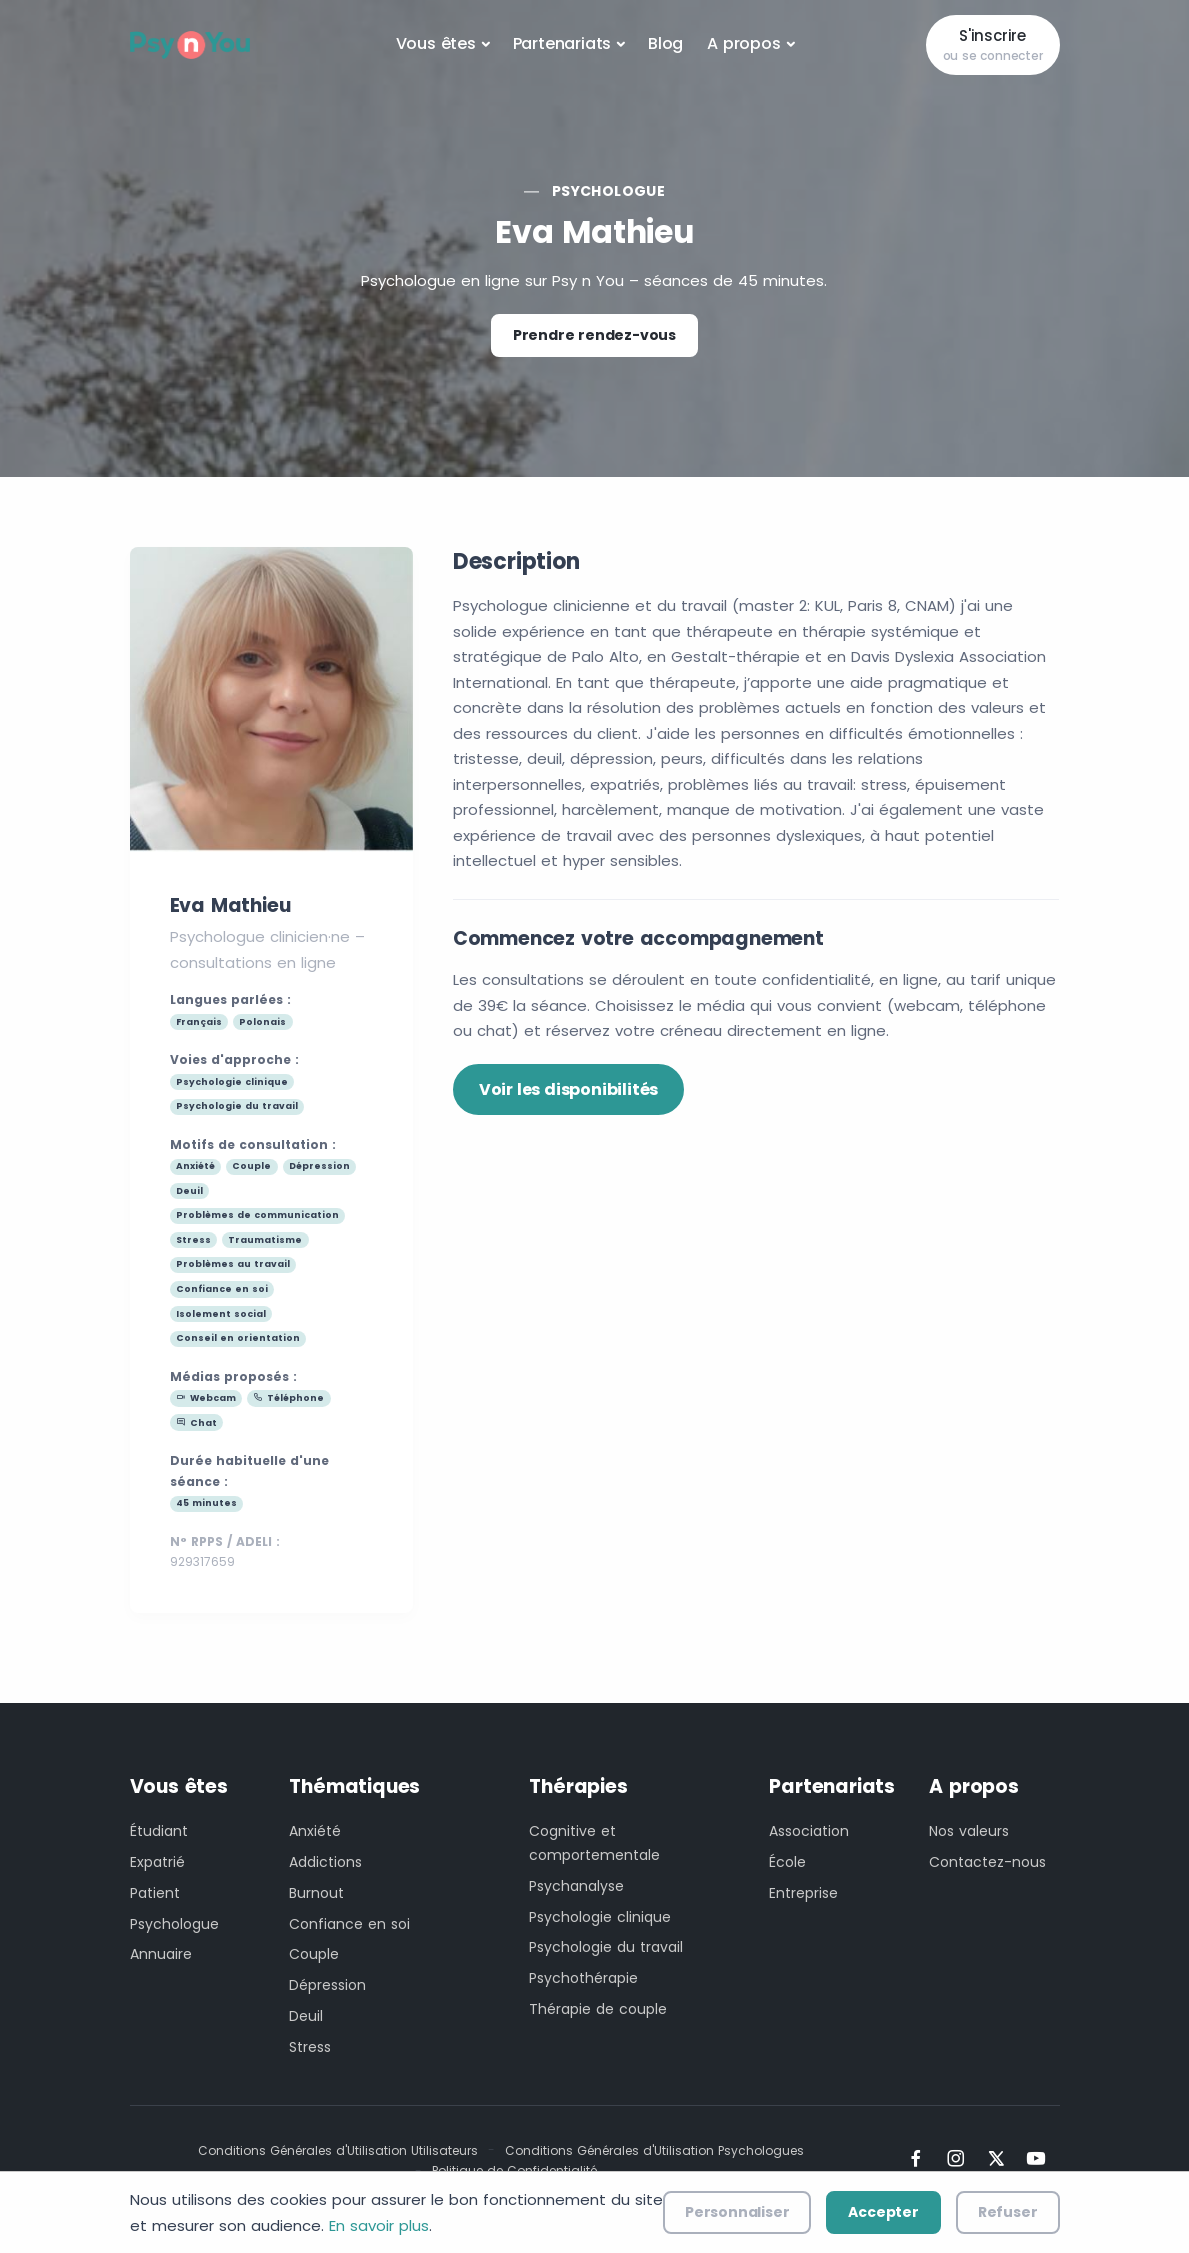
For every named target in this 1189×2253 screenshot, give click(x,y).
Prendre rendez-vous (594, 335)
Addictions (325, 1862)
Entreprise (803, 1893)
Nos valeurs (969, 1831)
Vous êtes (436, 43)
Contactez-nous (987, 1862)
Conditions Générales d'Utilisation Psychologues (654, 2150)
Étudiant (159, 1831)
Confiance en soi (349, 1924)
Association (809, 1831)
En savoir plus (379, 2225)
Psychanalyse (576, 1886)
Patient (155, 1893)
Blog (665, 43)
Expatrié (157, 1862)
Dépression (327, 1985)
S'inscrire (993, 45)
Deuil (306, 2016)
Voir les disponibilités (568, 1089)
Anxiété (315, 1831)
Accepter (883, 2212)
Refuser (1008, 2212)
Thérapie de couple (598, 2009)
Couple (314, 1954)
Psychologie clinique (600, 1917)
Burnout (316, 1893)
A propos (743, 43)
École (787, 1862)
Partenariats (562, 43)
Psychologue (608, 191)
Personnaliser (737, 2212)
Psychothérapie (583, 1978)
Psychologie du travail (606, 1947)
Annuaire (161, 1954)
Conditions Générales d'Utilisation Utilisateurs (338, 2150)
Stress (310, 2047)
